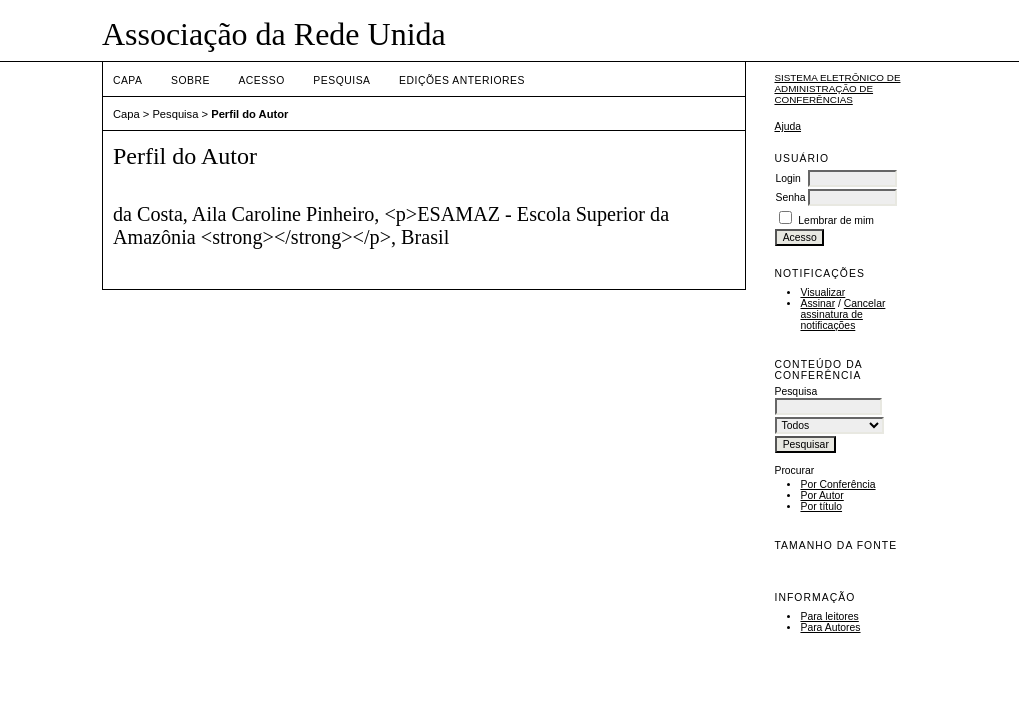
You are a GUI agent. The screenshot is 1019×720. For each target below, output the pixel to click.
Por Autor (821, 495)
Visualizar (822, 292)
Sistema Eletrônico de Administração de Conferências (837, 88)
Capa (128, 80)
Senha (790, 197)
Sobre (190, 80)
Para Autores (830, 627)
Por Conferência (837, 484)
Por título (821, 506)
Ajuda (787, 126)
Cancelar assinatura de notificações (842, 314)
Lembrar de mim (836, 220)
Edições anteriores (462, 80)
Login (787, 178)
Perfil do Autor (249, 114)
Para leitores (829, 616)
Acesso (261, 80)
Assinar (817, 303)
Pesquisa (341, 80)
